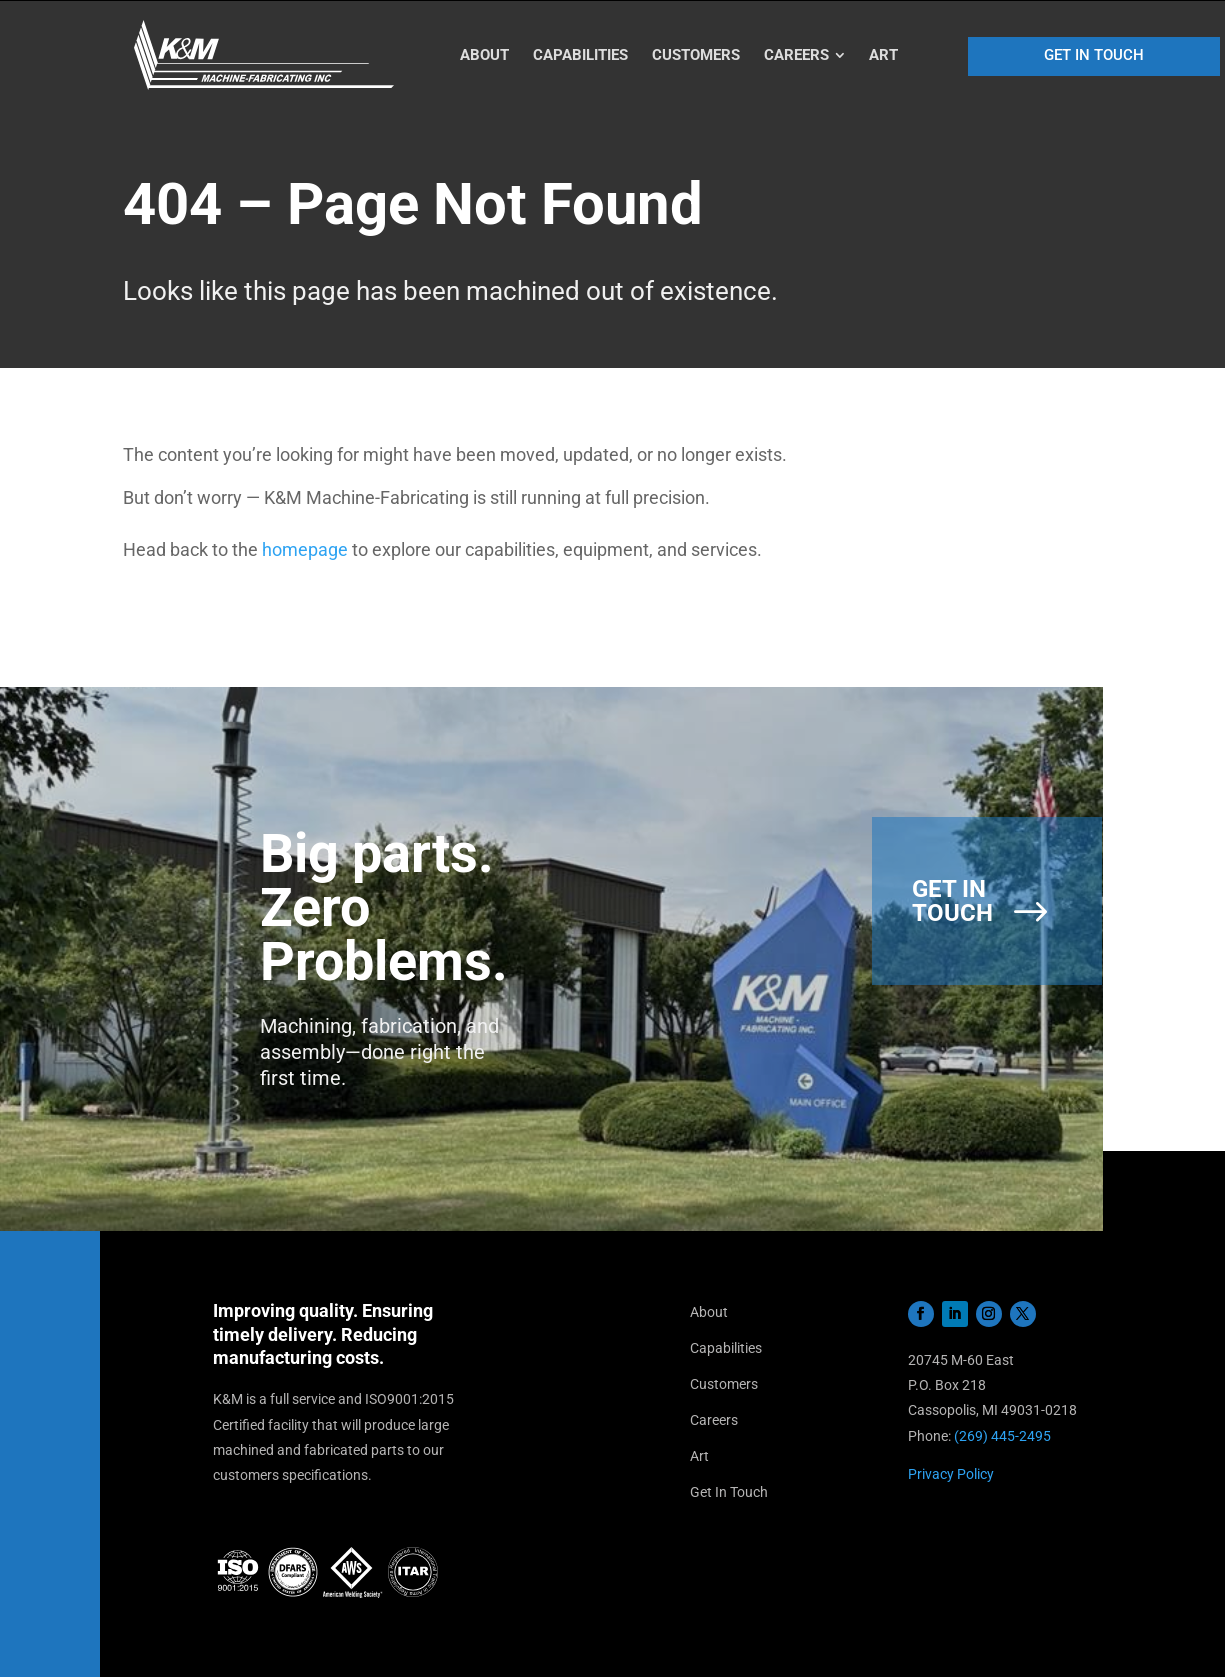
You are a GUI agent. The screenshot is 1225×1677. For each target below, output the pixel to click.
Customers (724, 1384)
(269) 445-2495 (1002, 1436)
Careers (714, 1420)
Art (699, 1456)
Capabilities (726, 1348)
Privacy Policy (951, 1474)
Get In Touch (729, 1492)
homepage (305, 549)
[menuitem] (484, 55)
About (709, 1312)
